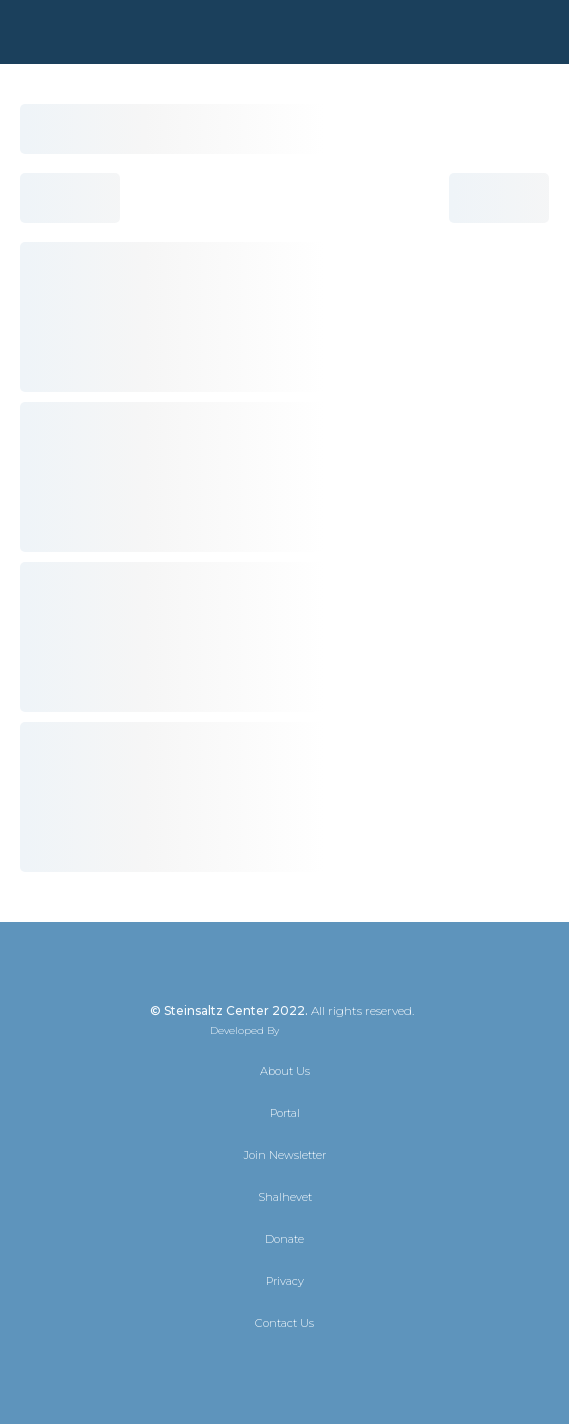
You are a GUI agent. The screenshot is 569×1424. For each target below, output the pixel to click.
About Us (285, 1071)
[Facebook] (267, 1366)
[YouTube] (339, 1366)
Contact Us (284, 1323)
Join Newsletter (285, 1155)
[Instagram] (303, 1366)
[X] (231, 1366)
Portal (285, 1113)
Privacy (285, 1281)
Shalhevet (285, 1197)
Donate (284, 1239)
